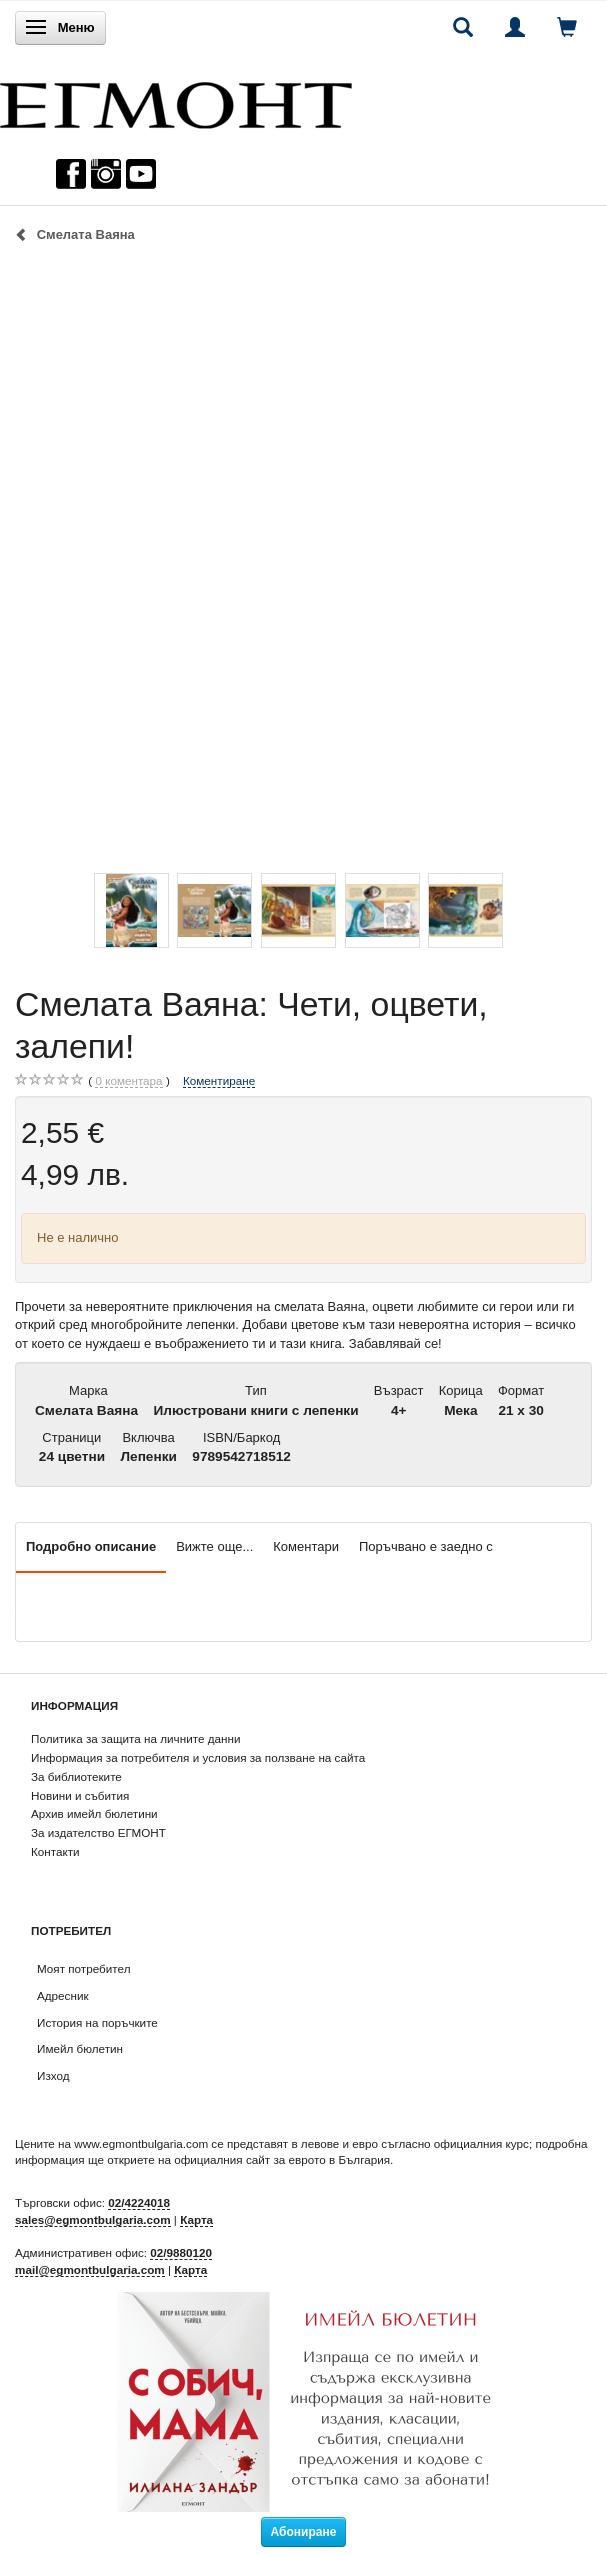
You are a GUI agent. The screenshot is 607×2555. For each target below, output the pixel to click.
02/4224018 (139, 2202)
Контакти (55, 1851)
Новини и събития (80, 1795)
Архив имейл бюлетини (94, 1813)
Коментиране (219, 1080)
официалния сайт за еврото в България (282, 2159)
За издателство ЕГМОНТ (98, 1832)
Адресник (63, 1995)
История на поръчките (97, 2022)
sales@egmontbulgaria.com (93, 2219)
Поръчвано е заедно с (426, 1546)
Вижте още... (214, 1546)
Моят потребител (83, 1968)
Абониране (304, 2532)
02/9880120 (181, 2252)
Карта (196, 2219)
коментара (128, 1081)
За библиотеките (76, 1776)
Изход (53, 2075)
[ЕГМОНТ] (176, 100)
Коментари (306, 1546)
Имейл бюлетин (80, 2048)
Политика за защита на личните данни (135, 1738)
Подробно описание (91, 1546)
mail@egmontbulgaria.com (90, 2269)
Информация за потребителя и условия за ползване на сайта (198, 1757)
